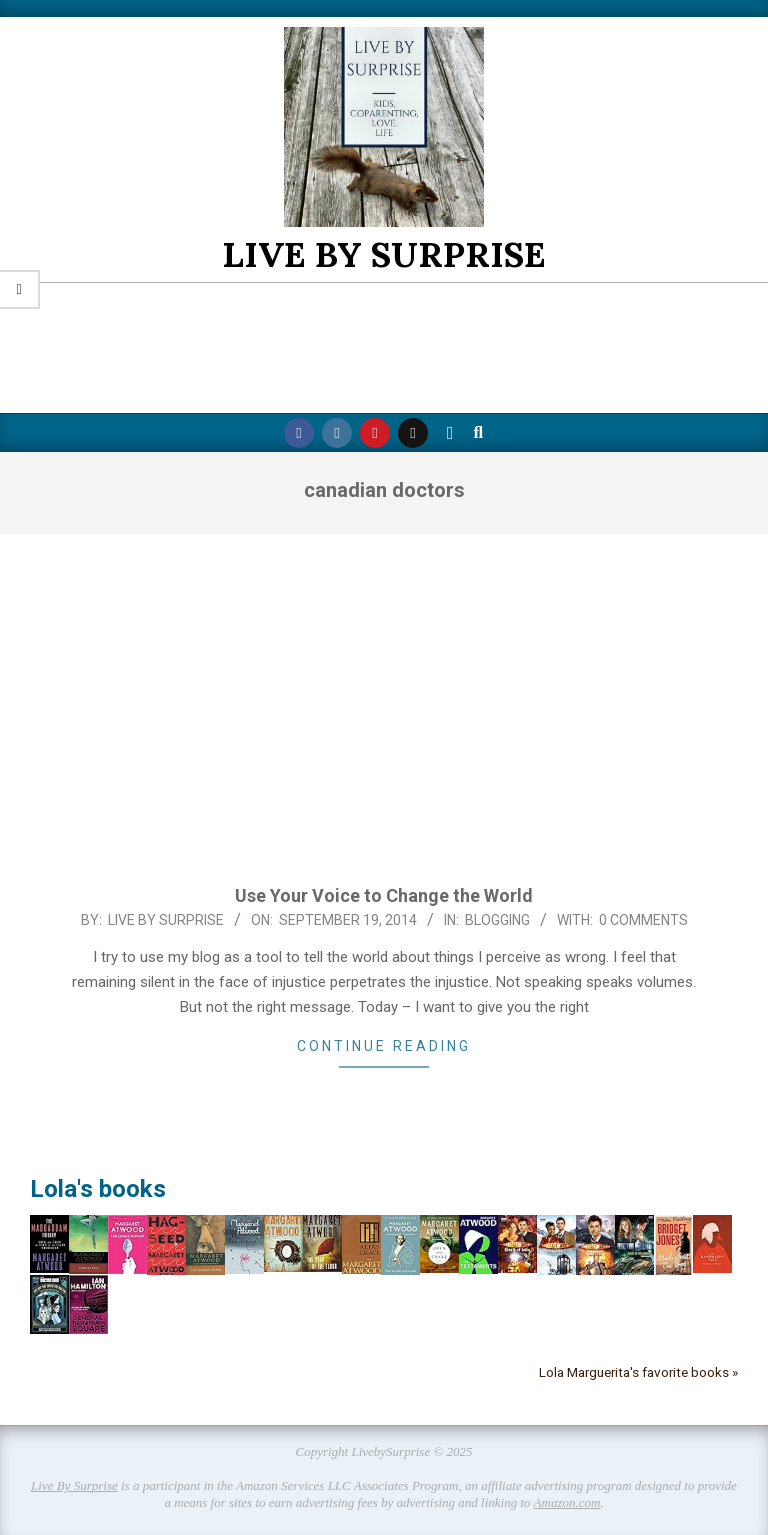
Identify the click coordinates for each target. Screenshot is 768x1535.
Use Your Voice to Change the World (384, 895)
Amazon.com (567, 1502)
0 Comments (643, 920)
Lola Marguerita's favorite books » (638, 1372)
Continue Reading (384, 1046)
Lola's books (98, 1189)
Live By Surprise (74, 1485)
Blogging (497, 920)
